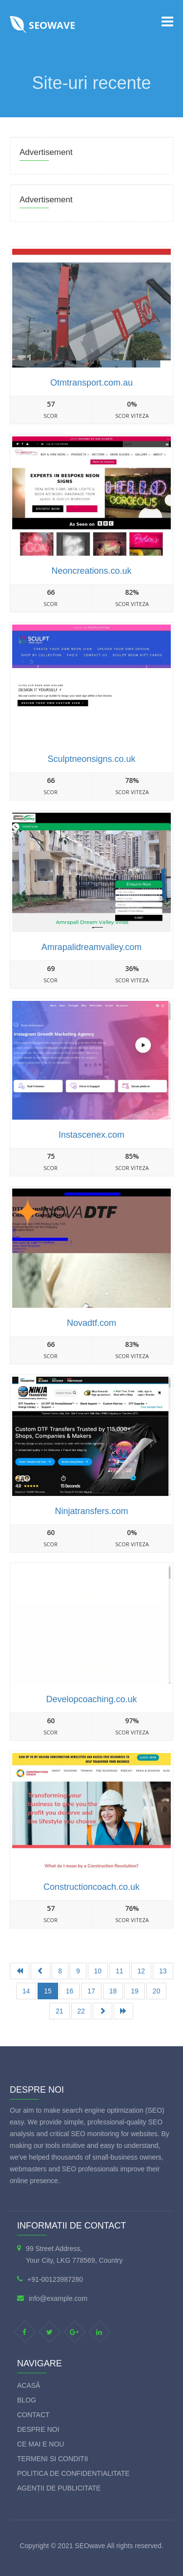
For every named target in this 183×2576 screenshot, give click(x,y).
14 (26, 1991)
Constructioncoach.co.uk (91, 1887)
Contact (33, 2415)
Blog (26, 2400)
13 (163, 1971)
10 (98, 1971)
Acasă (28, 2385)
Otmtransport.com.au (91, 383)
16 (70, 1991)
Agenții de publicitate (59, 2488)
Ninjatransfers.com (91, 1511)
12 (141, 1971)
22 (81, 2011)
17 (91, 1991)
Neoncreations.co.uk (91, 571)
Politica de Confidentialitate (73, 2473)
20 (157, 1991)
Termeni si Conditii (52, 2459)
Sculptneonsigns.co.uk (91, 759)
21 (59, 2011)
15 (48, 1991)
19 (135, 1991)
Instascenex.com (91, 1135)
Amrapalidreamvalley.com (91, 947)
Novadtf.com (91, 1323)
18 (113, 1991)
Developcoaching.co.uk (91, 1699)
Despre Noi (38, 2429)
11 (119, 1971)
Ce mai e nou (40, 2444)
